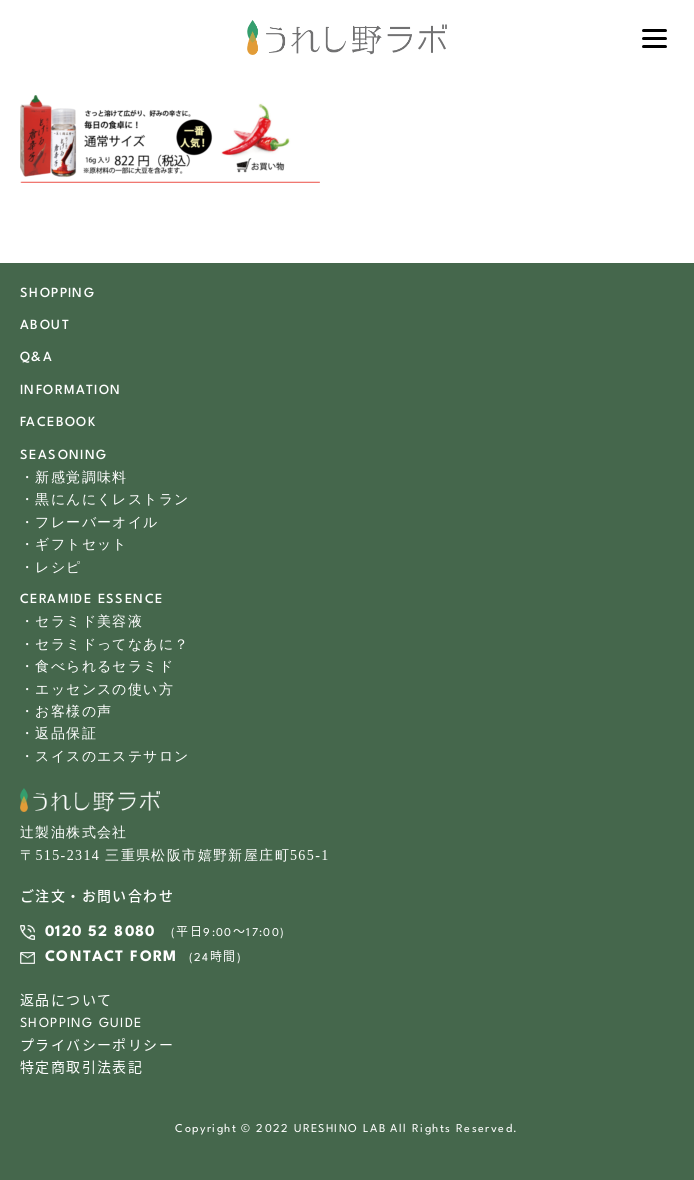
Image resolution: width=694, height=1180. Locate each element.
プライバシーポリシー (97, 1046)
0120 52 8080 (100, 932)
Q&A (36, 357)
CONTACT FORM (111, 957)
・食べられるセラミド (97, 666)
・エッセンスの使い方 (97, 689)
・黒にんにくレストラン (104, 499)
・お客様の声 (66, 711)
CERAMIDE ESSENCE (91, 599)
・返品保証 (58, 733)
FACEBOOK (58, 422)
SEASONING (64, 455)
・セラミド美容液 (81, 621)
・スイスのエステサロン (104, 756)
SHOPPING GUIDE (81, 1023)
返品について (66, 1001)
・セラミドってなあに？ (104, 644)
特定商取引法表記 (81, 1068)
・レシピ (51, 567)
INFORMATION (70, 390)
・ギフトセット (74, 544)
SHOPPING (57, 293)
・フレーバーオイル (89, 522)
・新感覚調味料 (74, 477)
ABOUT (45, 325)
